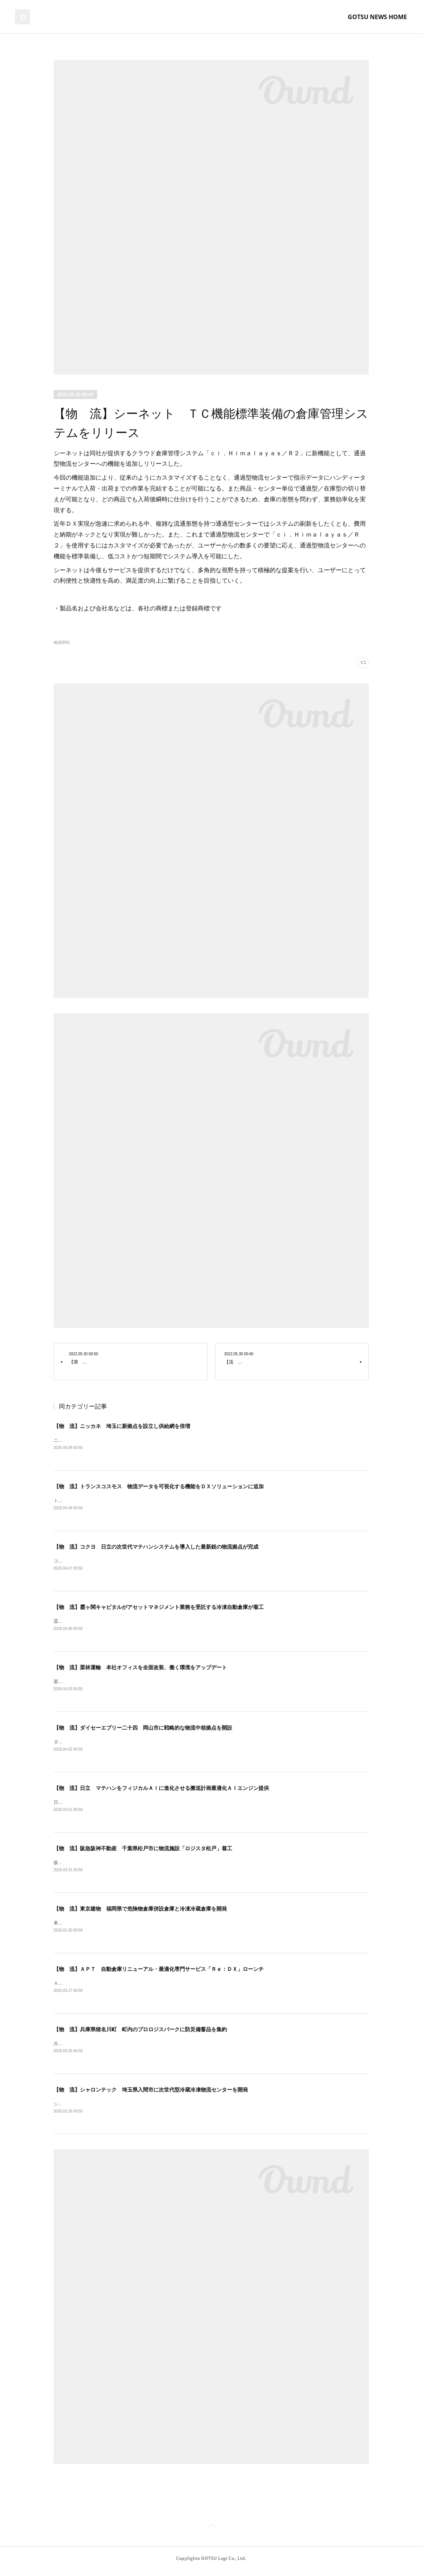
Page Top (211, 2534)
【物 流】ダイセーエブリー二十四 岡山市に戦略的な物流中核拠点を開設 (143, 1730)
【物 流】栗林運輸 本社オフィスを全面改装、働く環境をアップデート (140, 1669)
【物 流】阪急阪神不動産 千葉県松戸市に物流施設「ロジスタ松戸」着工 (143, 1852)
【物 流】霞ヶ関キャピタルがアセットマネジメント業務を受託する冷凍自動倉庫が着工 (159, 1609)
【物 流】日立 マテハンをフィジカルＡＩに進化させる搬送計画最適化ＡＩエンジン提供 (161, 1791)
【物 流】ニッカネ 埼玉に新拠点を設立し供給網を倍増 (122, 1426)
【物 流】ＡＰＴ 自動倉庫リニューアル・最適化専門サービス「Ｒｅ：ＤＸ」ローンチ (159, 1973)
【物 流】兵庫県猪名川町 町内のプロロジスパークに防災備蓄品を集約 (140, 2034)
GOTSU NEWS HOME (377, 17)
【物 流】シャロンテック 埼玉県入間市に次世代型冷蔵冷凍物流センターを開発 (151, 2095)
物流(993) (62, 642)
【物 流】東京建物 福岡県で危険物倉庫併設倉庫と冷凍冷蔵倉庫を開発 (140, 1913)
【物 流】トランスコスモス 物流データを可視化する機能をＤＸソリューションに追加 (159, 1487)
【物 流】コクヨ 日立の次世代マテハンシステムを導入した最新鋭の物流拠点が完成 (156, 1547)
